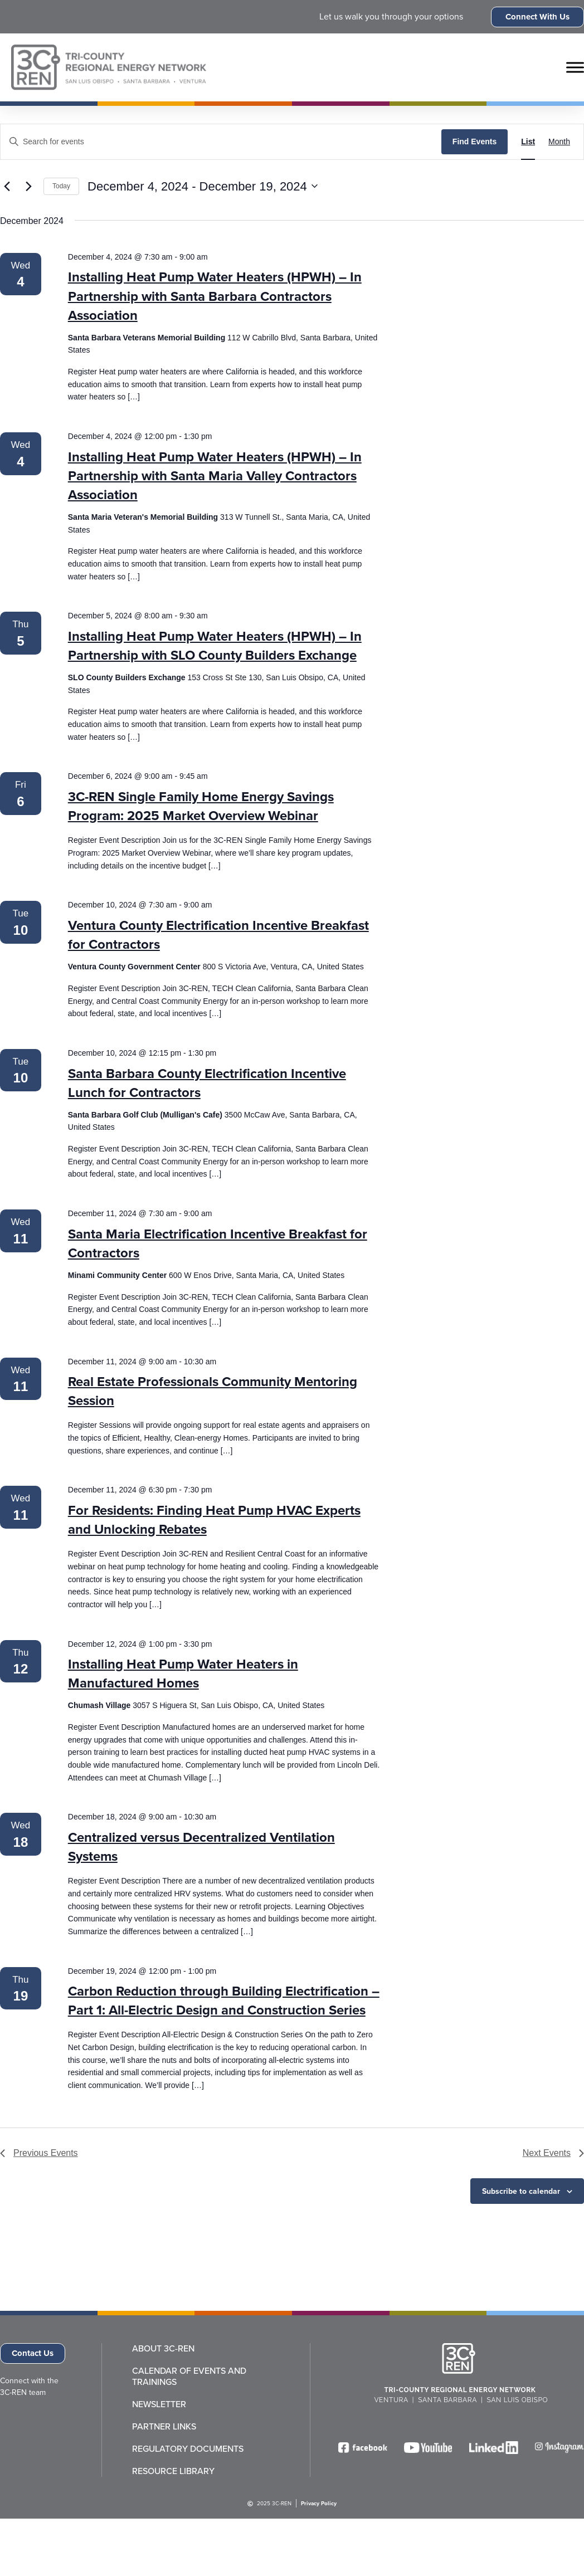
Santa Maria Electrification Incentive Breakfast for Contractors (217, 1243)
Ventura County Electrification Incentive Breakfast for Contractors (218, 934)
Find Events (474, 141)
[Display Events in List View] (528, 141)
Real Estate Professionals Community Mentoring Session (212, 1391)
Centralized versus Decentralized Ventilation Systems (201, 1846)
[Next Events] (28, 186)
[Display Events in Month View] (559, 141)
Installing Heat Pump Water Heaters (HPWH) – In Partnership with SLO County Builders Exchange (215, 645)
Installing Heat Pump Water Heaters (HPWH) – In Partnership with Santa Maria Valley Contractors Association (215, 476)
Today (61, 186)
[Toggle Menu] (575, 67)
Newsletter (159, 2404)
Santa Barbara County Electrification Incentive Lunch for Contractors (207, 1082)
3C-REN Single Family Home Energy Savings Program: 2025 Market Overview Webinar (201, 806)
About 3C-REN (163, 2348)
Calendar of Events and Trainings (189, 2376)
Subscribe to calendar (521, 2191)
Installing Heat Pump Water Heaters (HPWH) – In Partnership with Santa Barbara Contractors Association (215, 296)
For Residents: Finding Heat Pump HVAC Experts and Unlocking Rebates (214, 1519)
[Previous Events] (6, 186)
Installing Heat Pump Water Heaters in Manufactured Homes (183, 1673)
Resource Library (173, 2471)
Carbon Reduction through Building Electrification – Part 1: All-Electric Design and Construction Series (223, 2000)
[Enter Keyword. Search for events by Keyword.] (221, 141)
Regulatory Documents (188, 2449)
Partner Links (164, 2426)
